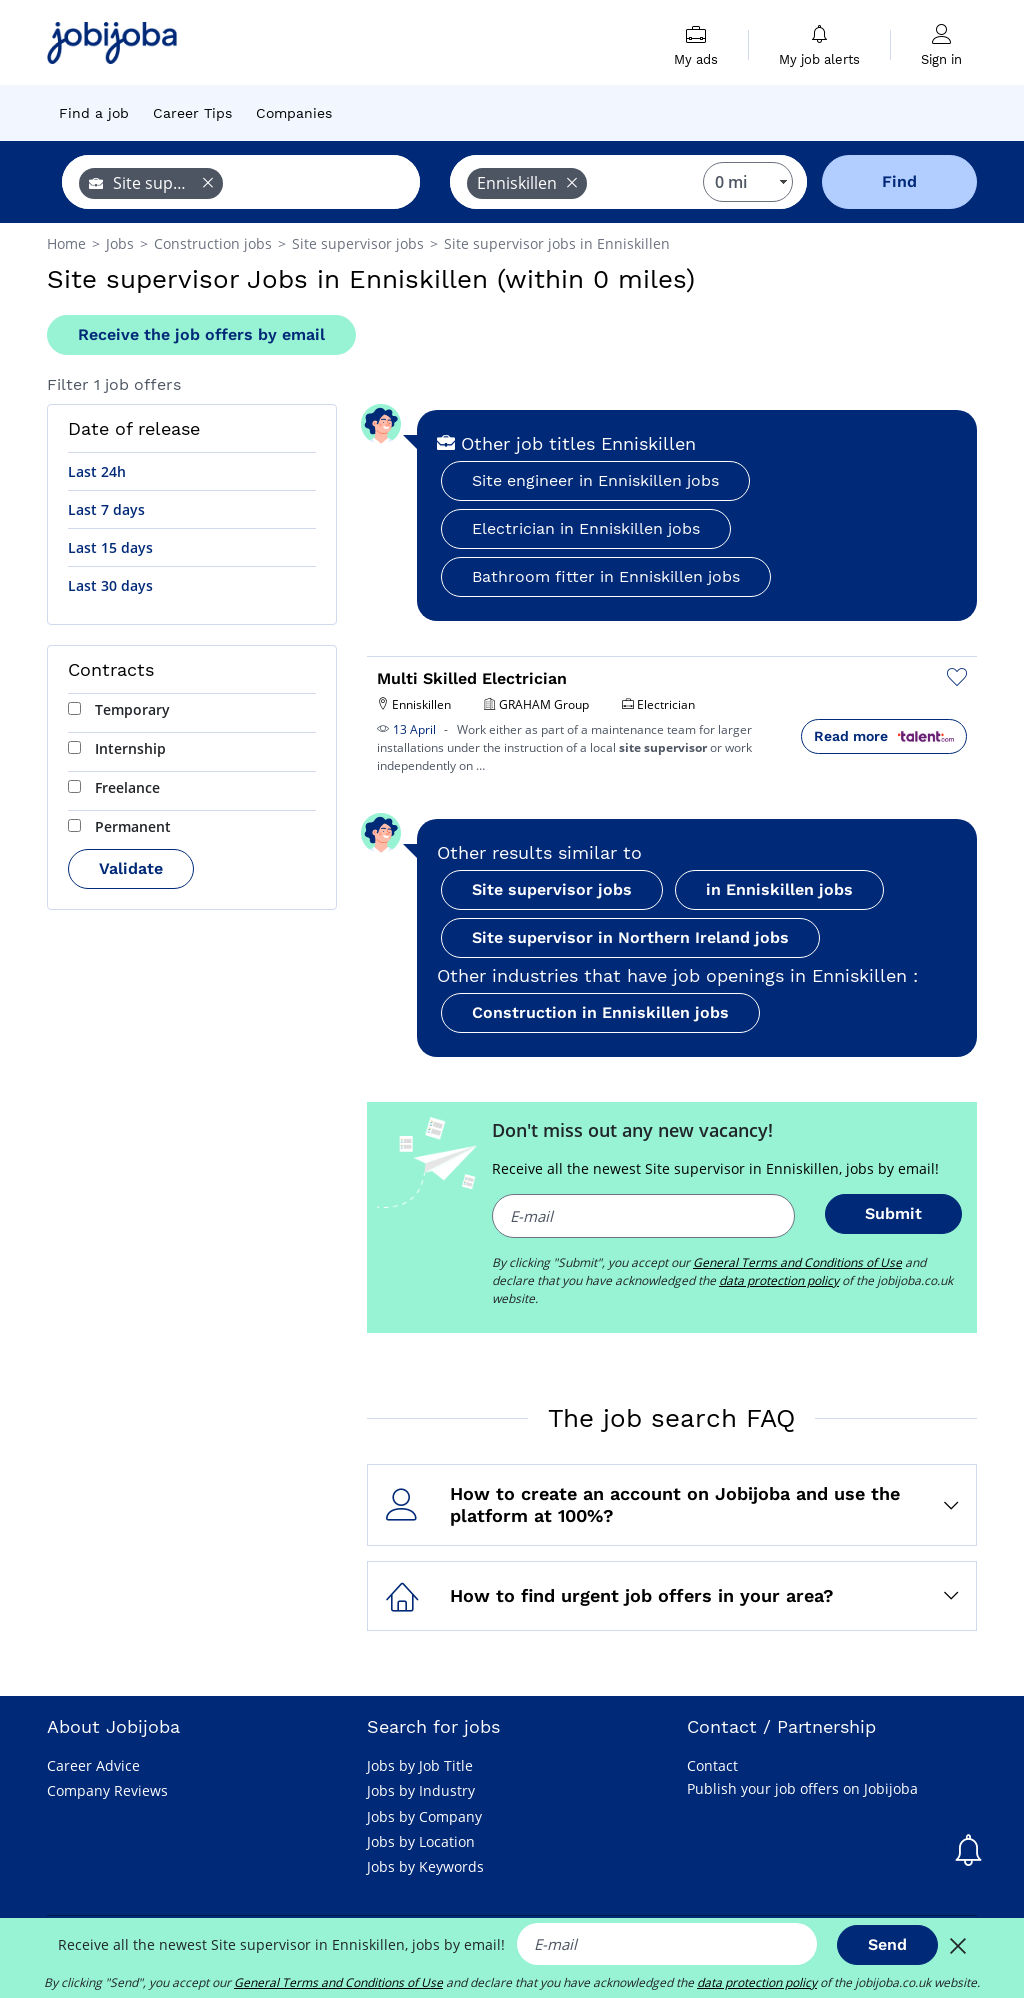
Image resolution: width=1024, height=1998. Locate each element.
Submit (893, 1213)
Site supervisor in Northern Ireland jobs (630, 937)
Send (887, 1944)
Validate (131, 868)
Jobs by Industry (421, 1790)
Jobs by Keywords (425, 1866)
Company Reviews (107, 1790)
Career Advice (93, 1765)
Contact (712, 1765)
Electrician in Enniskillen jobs (586, 528)
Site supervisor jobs (552, 889)
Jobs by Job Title (420, 1765)
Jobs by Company (424, 1816)
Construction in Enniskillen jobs (600, 1012)
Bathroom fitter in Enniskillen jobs (606, 576)
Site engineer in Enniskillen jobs (595, 480)
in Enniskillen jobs (779, 889)
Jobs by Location (421, 1841)
